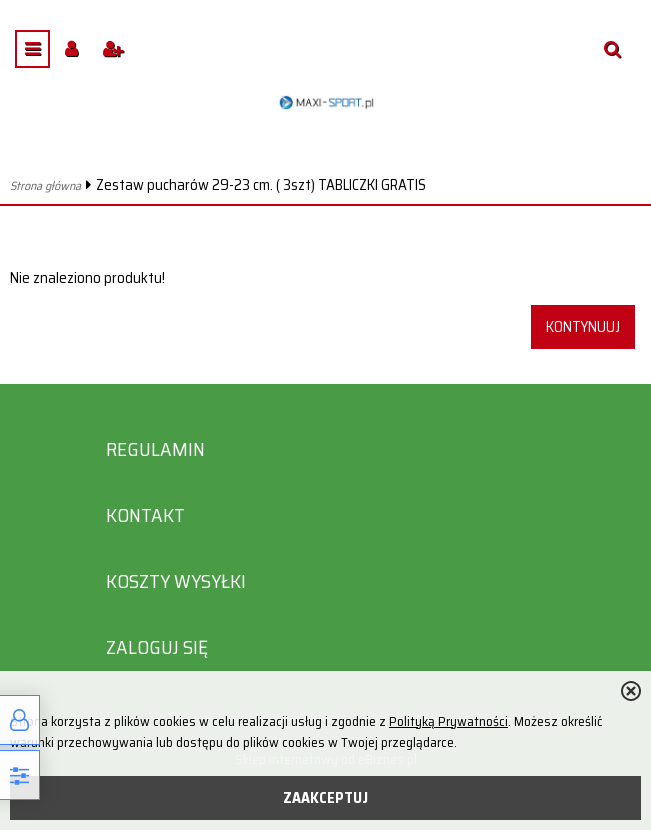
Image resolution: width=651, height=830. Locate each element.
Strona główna (45, 185)
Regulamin (155, 449)
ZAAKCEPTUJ (325, 798)
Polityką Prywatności (448, 721)
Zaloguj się (157, 647)
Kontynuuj (583, 327)
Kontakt (145, 515)
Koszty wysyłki (176, 581)
